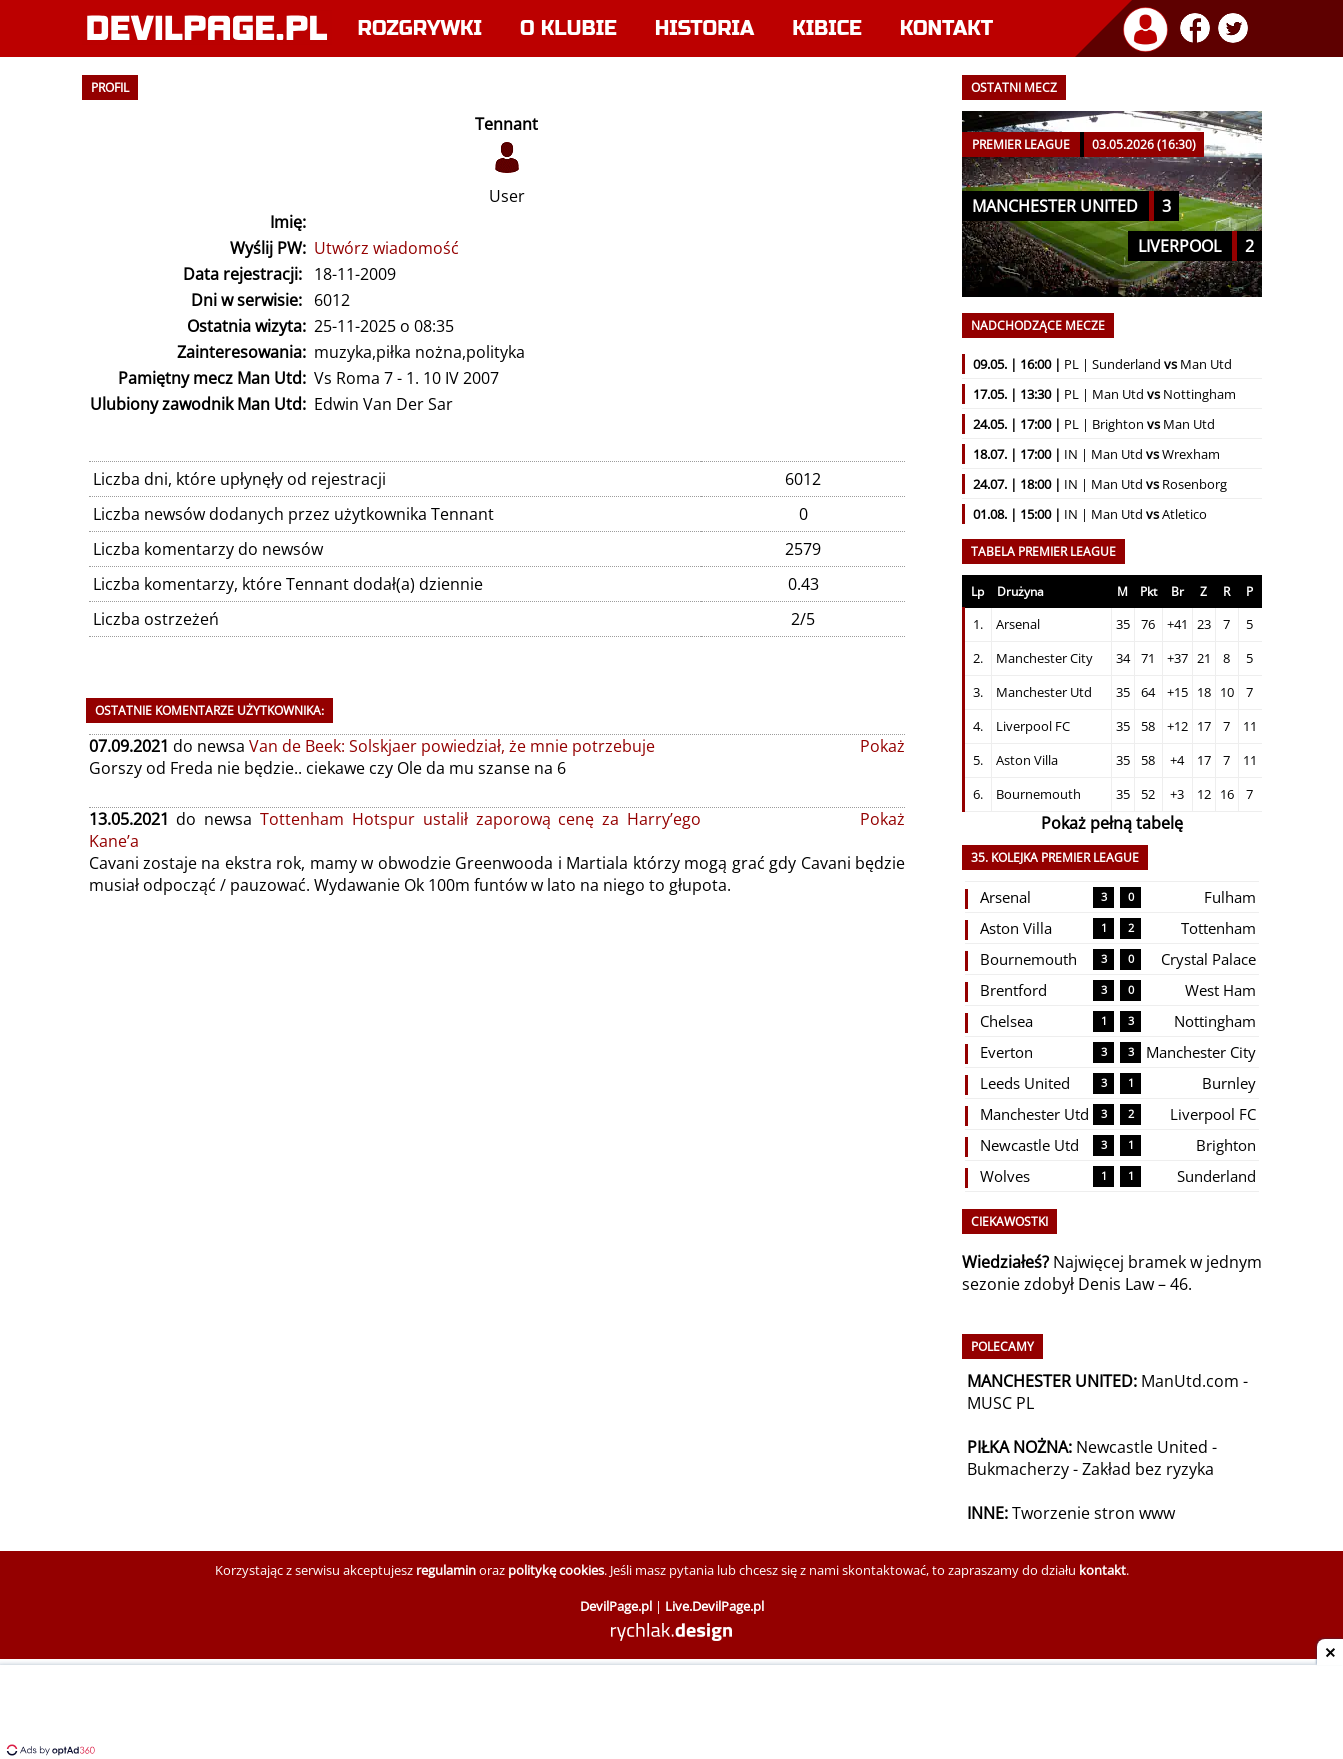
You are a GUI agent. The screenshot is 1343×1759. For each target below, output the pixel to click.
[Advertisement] (672, 1714)
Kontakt (946, 28)
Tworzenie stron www (1093, 1513)
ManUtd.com (1190, 1381)
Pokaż (882, 746)
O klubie (568, 28)
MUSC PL (1000, 1403)
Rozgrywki (420, 28)
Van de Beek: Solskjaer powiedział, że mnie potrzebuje (452, 746)
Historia (704, 28)
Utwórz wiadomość (386, 248)
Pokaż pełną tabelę (1112, 823)
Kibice (827, 28)
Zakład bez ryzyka (1148, 1469)
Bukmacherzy (1018, 1469)
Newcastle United (1142, 1447)
